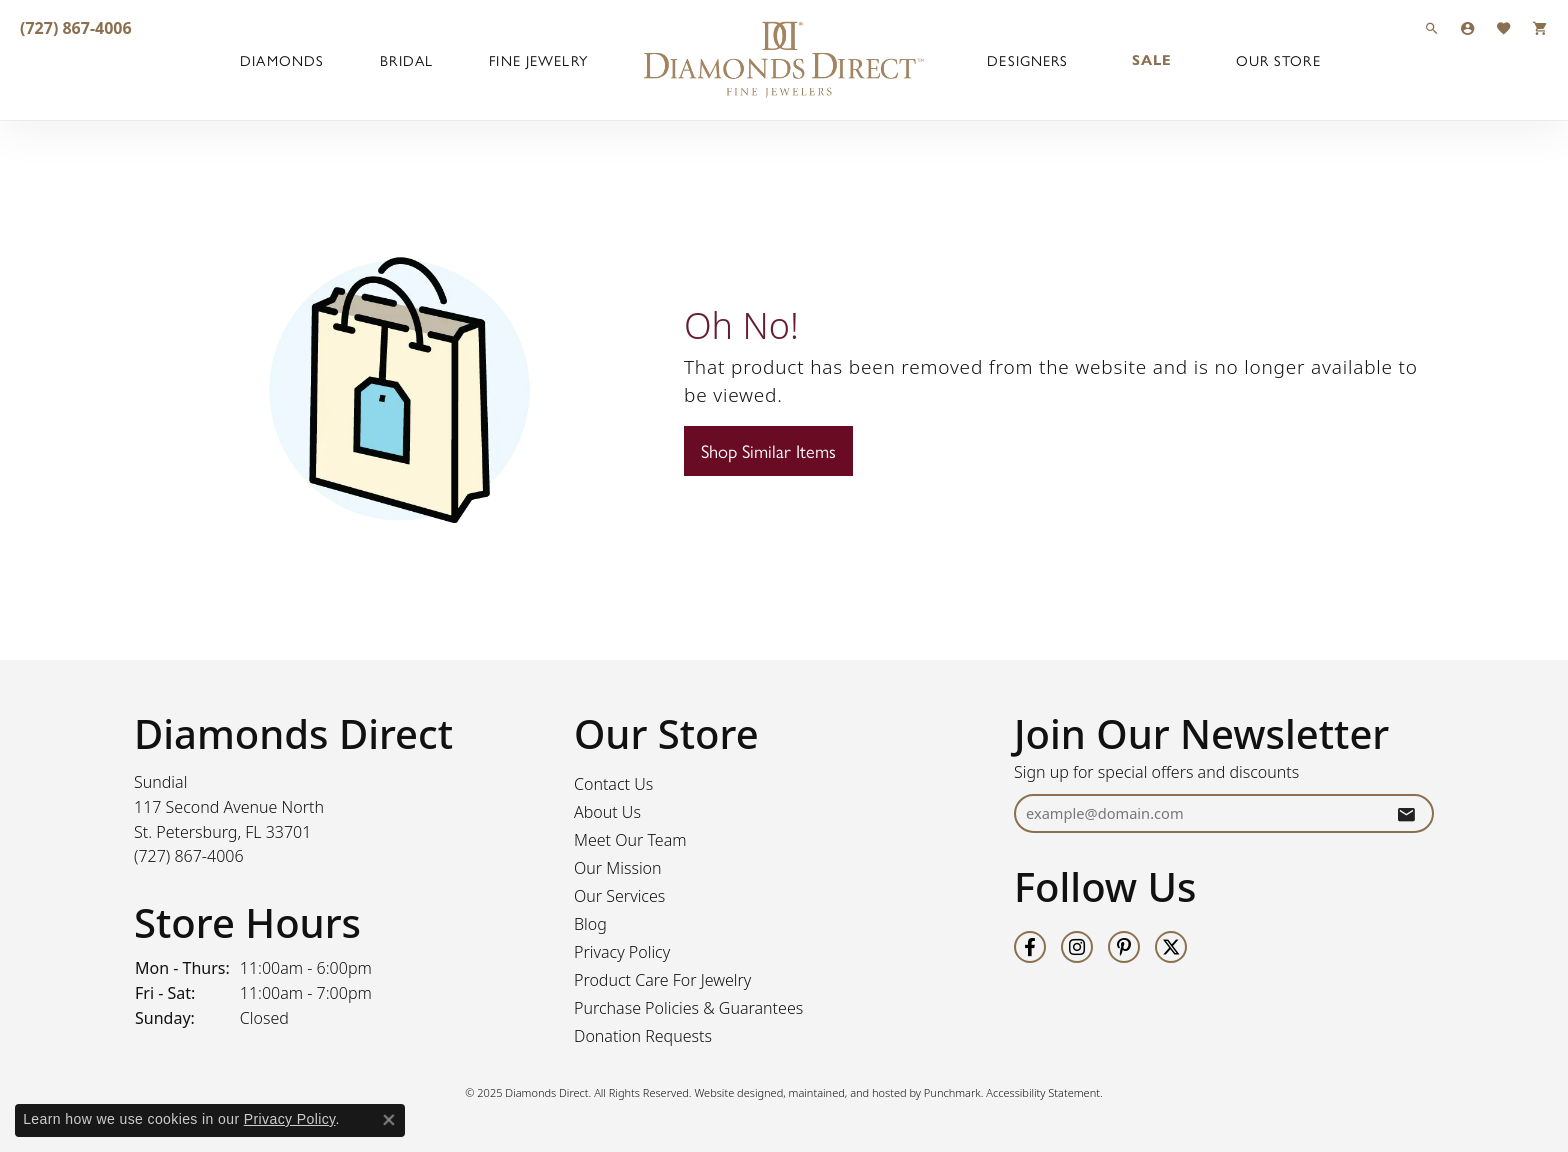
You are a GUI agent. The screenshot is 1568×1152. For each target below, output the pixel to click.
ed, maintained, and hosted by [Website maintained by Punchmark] (847, 1092)
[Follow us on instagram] (1077, 947)
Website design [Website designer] (732, 1092)
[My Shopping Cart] (1540, 27)
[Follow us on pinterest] (1124, 947)
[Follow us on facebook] (1030, 947)
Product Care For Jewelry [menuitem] (662, 980)
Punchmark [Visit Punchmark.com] (952, 1092)
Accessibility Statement (1043, 1092)
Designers (1027, 60)
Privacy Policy (290, 1119)
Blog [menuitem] (590, 924)
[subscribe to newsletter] (1406, 813)
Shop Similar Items (768, 450)
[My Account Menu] (1468, 27)
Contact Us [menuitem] (613, 784)
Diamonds (282, 60)
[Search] (1432, 27)
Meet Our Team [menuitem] (630, 840)
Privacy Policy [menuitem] (622, 952)
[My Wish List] (1504, 27)
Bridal (406, 60)
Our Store (1278, 60)
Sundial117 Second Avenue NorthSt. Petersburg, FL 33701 (229, 819)
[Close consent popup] (389, 1120)
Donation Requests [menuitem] (643, 1036)
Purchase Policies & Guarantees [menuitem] (688, 1008)
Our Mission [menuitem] (618, 868)
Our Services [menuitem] (619, 896)
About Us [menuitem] (607, 812)
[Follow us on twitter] (1171, 947)
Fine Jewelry (538, 60)
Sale (1152, 60)
